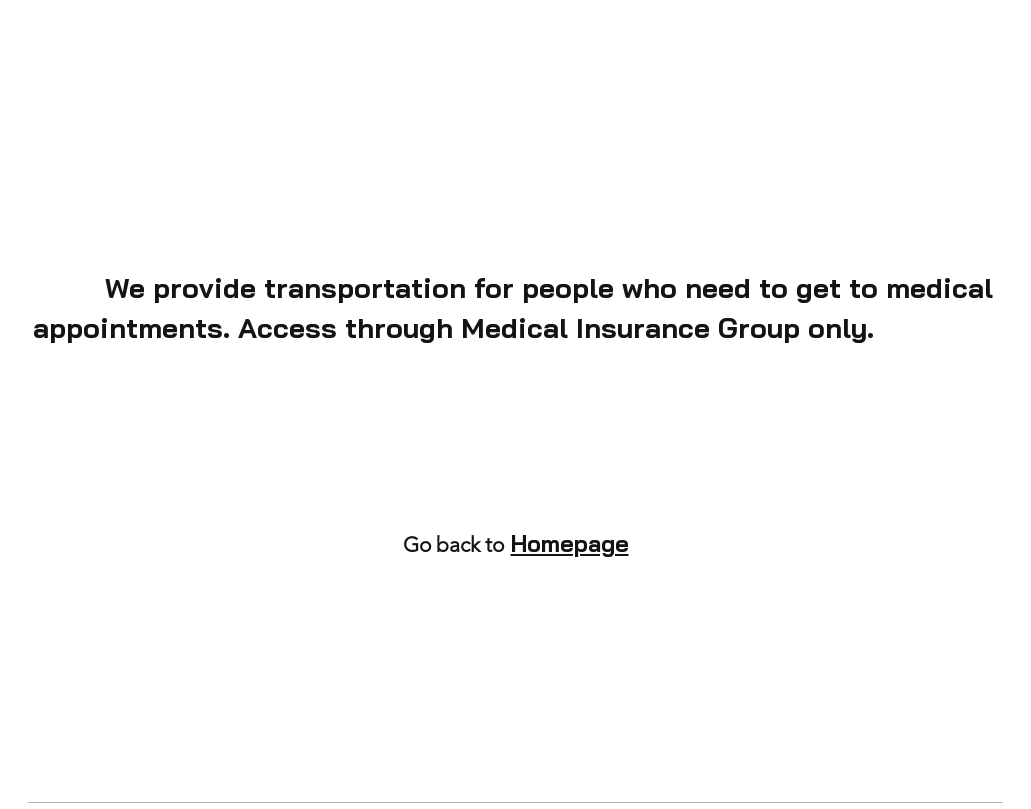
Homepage (570, 543)
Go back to (453, 544)
